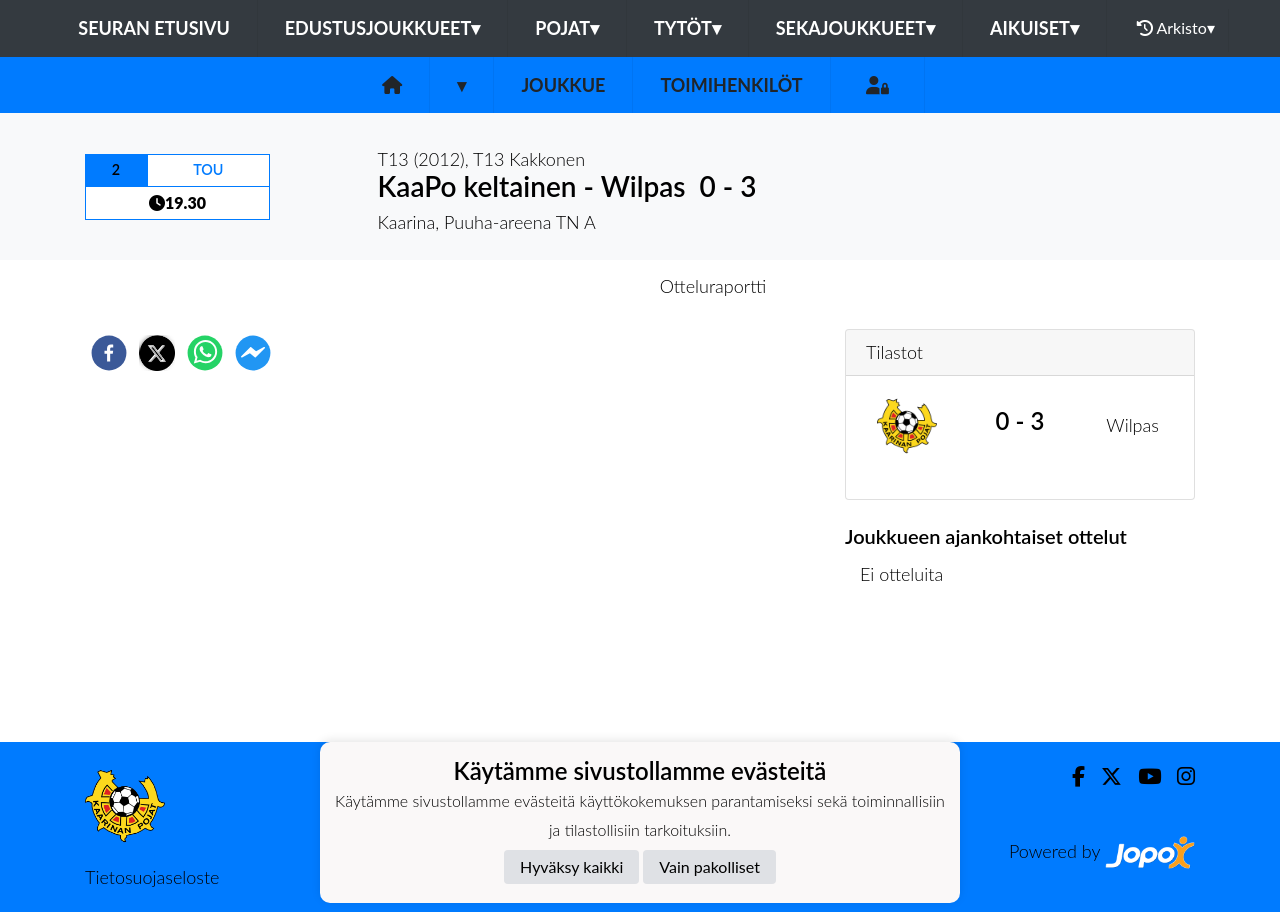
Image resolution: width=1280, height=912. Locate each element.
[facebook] (109, 353)
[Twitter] (1103, 776)
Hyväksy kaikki (571, 866)
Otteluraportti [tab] (713, 286)
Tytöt (687, 28)
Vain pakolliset (709, 866)
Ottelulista (909, 674)
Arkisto (1176, 28)
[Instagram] (1178, 776)
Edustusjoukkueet (382, 28)
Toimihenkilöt (731, 85)
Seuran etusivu (154, 28)
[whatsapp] (205, 353)
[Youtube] (1141, 776)
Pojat (567, 28)
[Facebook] (1070, 776)
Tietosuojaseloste (152, 877)
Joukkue (563, 85)
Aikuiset (1034, 28)
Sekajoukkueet (855, 28)
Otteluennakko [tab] (571, 286)
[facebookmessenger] (253, 353)
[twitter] (157, 353)
